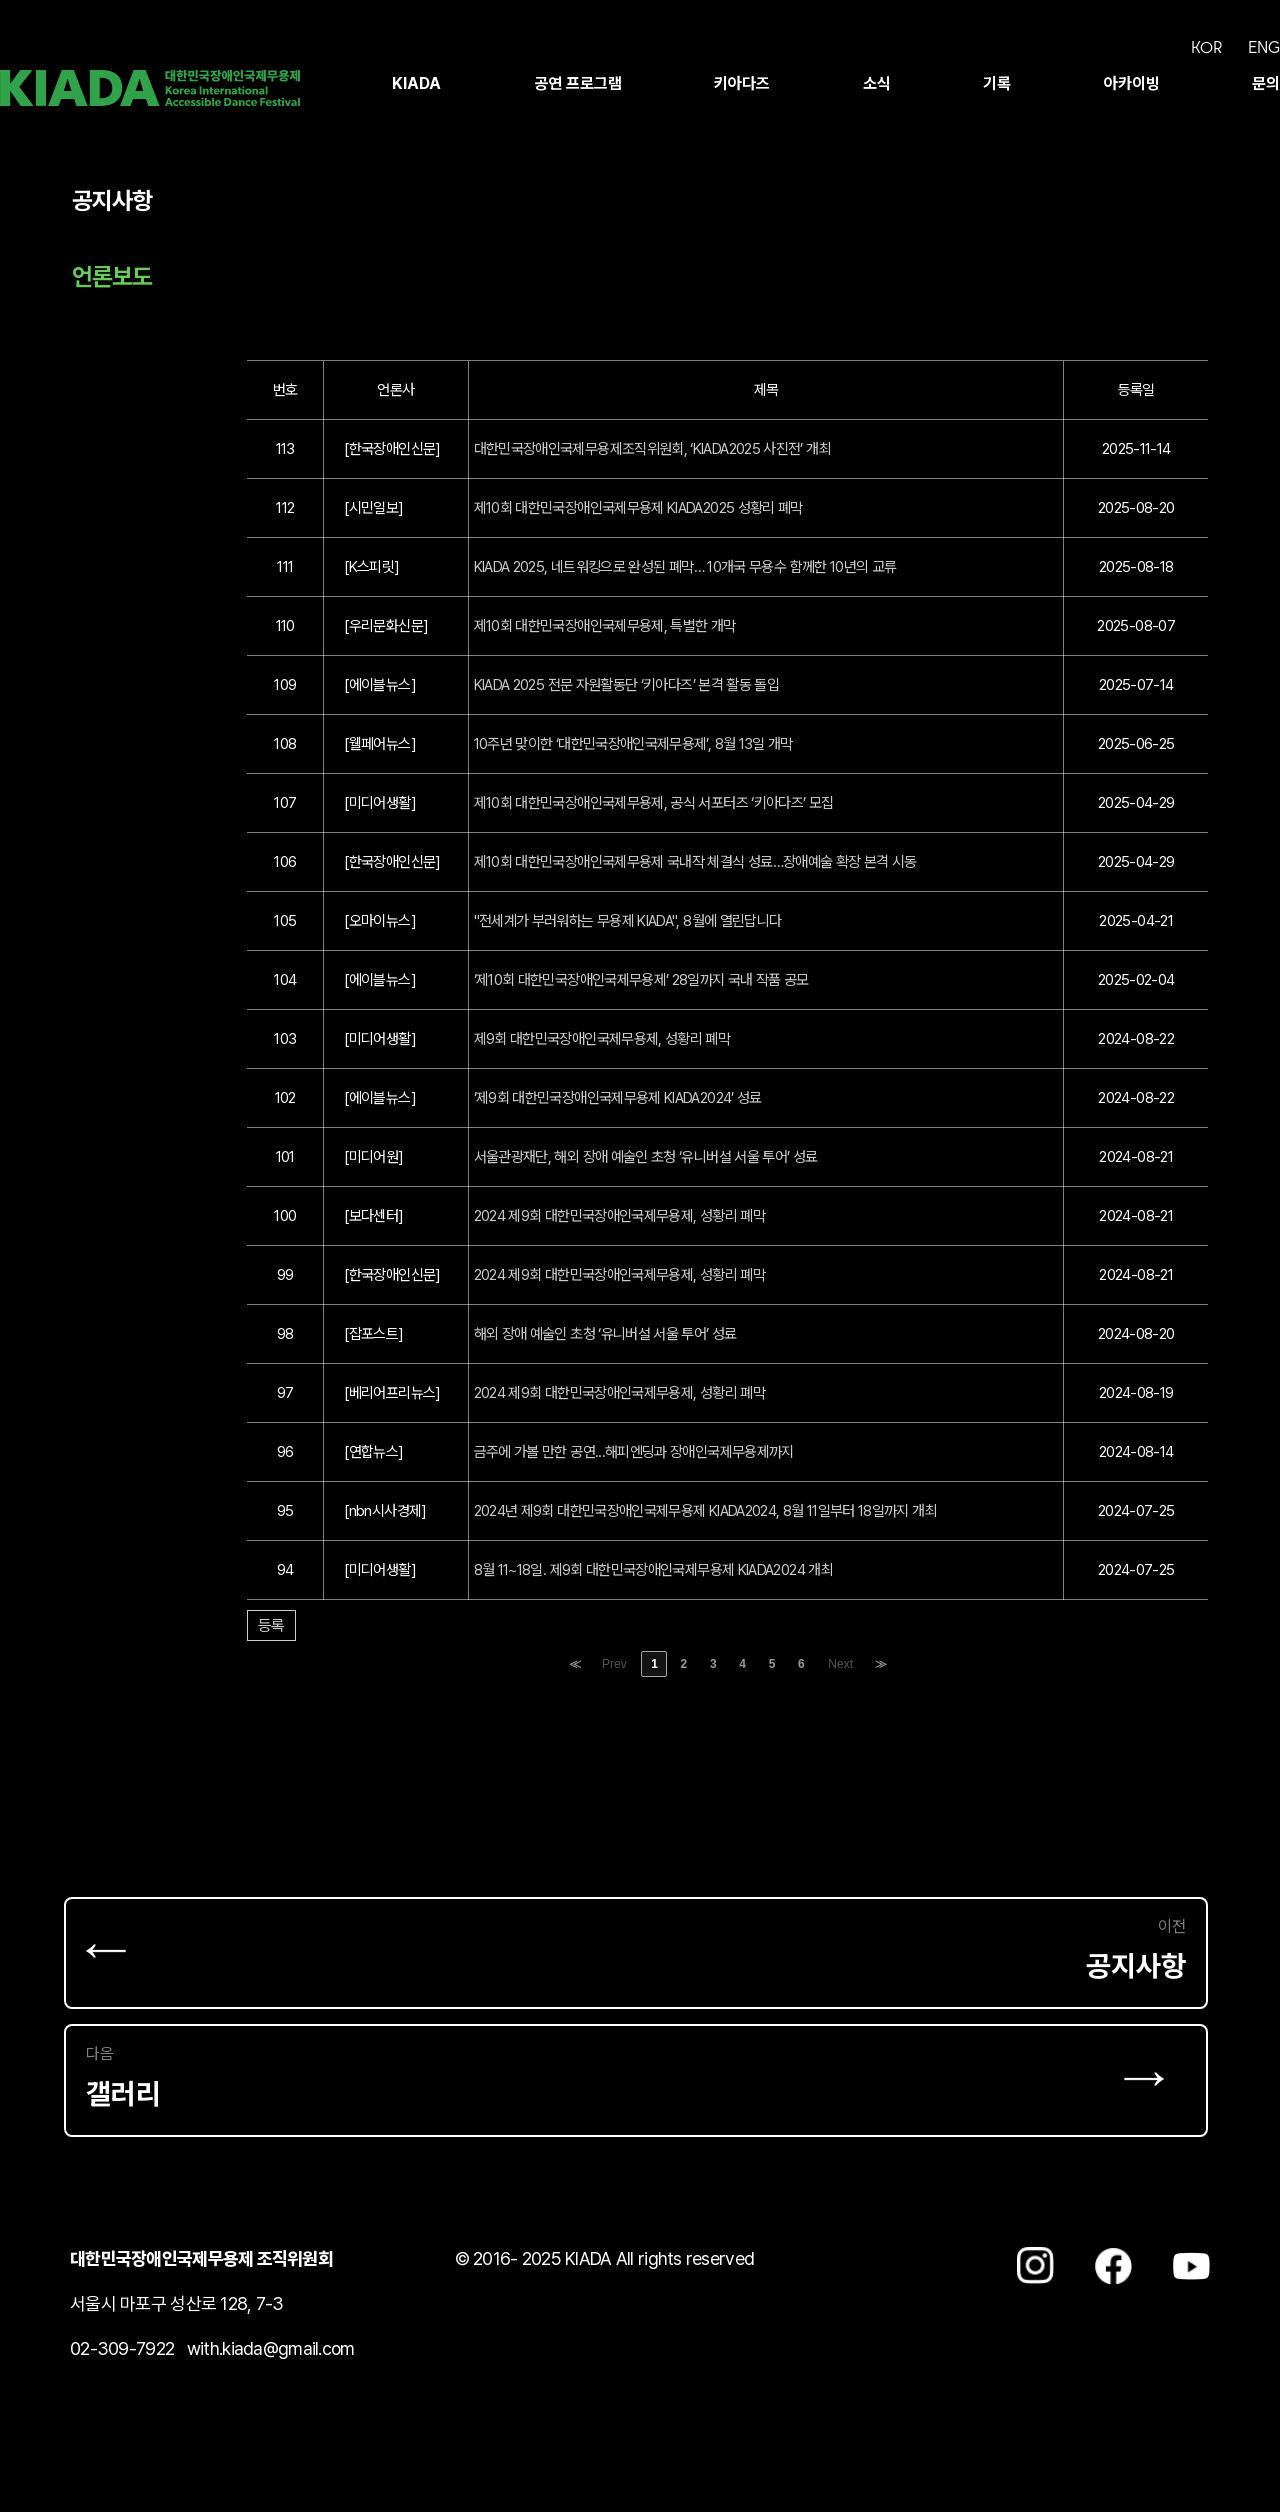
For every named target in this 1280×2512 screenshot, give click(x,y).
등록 (271, 1625)
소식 (877, 83)
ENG (1264, 47)
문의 (1266, 83)
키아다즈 (742, 83)
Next (840, 1664)
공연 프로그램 (578, 83)
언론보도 (112, 276)
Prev (614, 1664)
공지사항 (112, 200)
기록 (997, 83)
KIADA (416, 83)
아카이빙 (1132, 83)
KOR (1206, 47)
